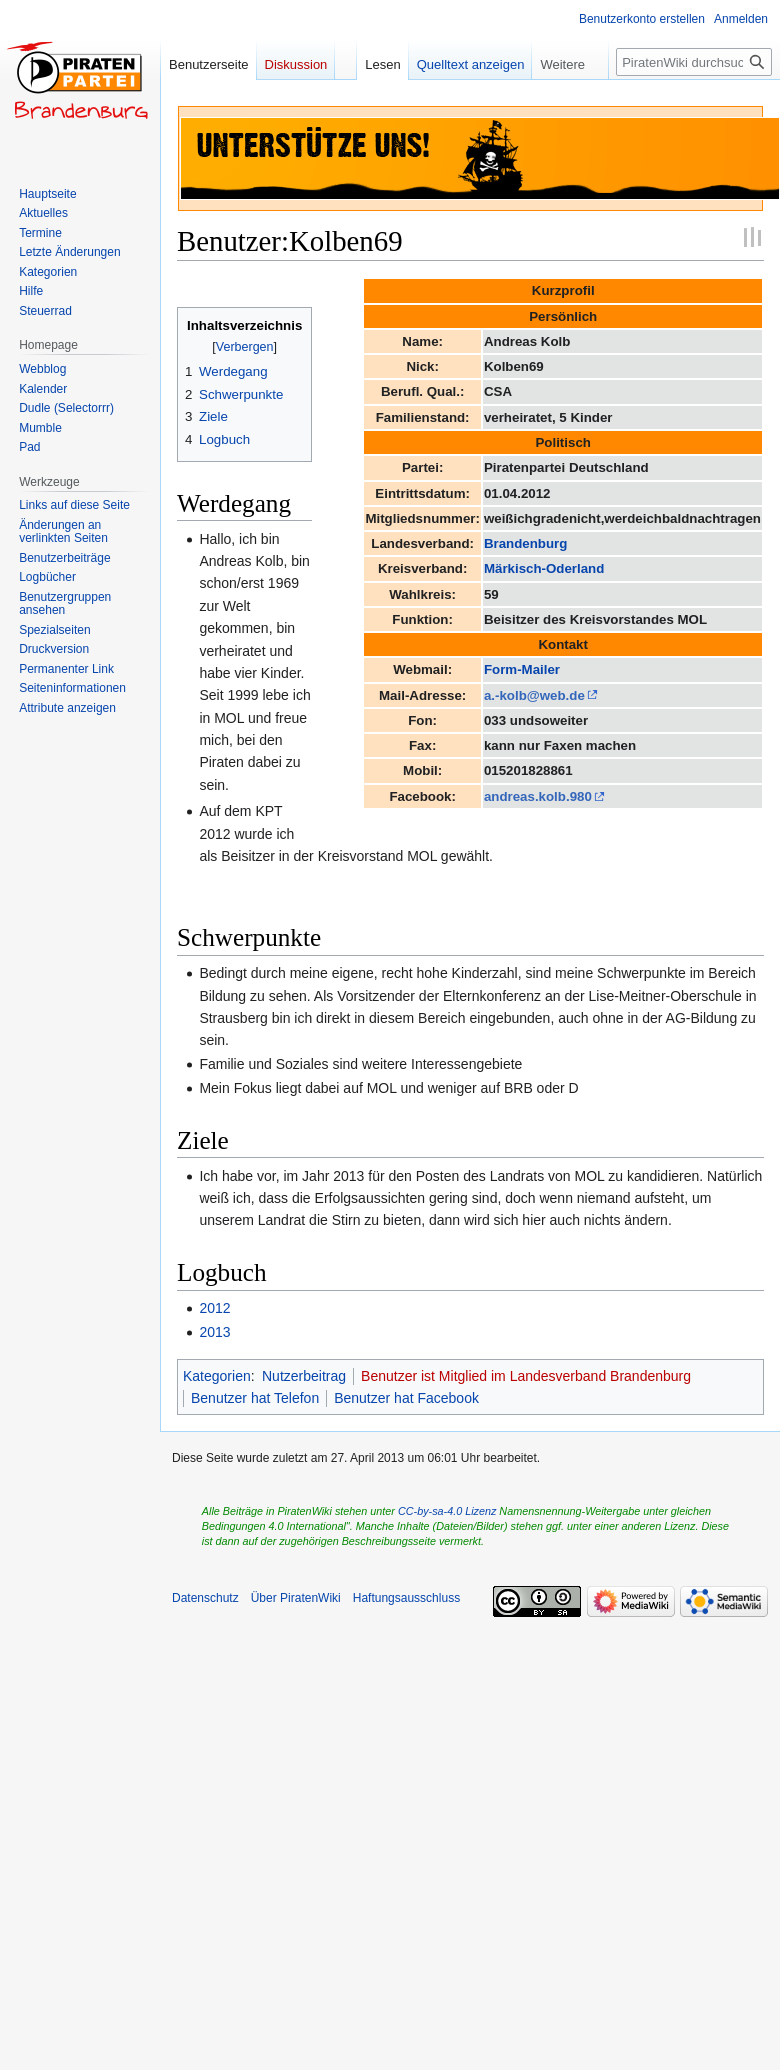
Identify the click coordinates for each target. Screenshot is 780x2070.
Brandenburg (525, 543)
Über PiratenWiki (296, 1598)
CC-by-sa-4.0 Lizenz (447, 1511)
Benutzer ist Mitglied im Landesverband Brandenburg (526, 1376)
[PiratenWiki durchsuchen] (694, 62)
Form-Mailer (522, 669)
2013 (214, 1332)
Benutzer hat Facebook (406, 1398)
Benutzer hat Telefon (255, 1398)
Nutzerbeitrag (304, 1376)
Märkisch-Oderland (544, 568)
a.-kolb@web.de (534, 695)
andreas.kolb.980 (538, 796)
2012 (214, 1308)
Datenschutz (205, 1598)
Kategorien (217, 1376)
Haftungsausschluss (406, 1598)
